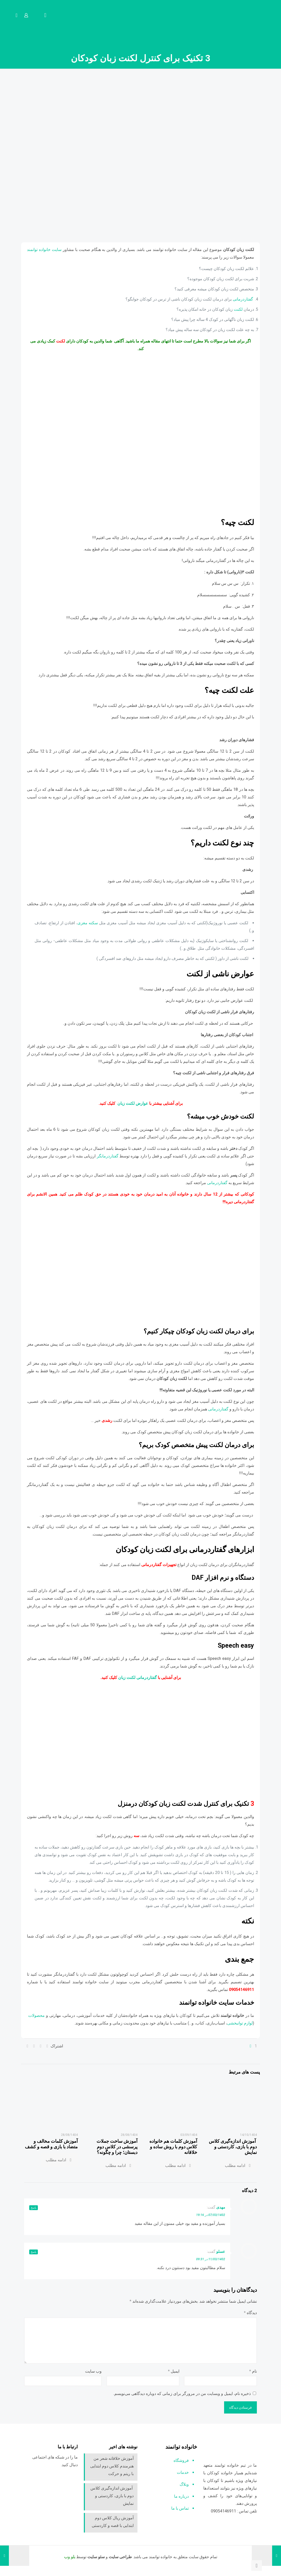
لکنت (238, 309)
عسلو (220, 2251)
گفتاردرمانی (243, 299)
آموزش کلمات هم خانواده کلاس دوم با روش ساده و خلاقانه (173, 2146)
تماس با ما (180, 2508)
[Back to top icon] (256, 2565)
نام (253, 2371)
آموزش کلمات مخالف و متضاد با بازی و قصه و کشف (51, 2143)
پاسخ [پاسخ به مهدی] (33, 2207)
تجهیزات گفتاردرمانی (158, 1564)
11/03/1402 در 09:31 (210, 2259)
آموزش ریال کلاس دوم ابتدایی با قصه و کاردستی (113, 2521)
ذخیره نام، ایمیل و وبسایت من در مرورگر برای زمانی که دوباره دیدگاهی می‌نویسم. (182, 2393)
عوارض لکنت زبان (133, 1103)
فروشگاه (181, 2460)
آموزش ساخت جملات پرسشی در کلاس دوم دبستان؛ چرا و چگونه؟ (117, 2146)
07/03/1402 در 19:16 (210, 2215)
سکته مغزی (87, 922)
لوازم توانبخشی (240, 2023)
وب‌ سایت (93, 2371)
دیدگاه (250, 2312)
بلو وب (69, 2556)
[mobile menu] (45, 15)
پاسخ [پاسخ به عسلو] (33, 2252)
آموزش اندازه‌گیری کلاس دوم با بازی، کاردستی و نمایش (233, 2146)
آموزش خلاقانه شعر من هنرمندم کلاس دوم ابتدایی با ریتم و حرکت (112, 2466)
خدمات (183, 2472)
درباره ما (181, 2496)
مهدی (220, 2207)
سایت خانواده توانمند (44, 249)
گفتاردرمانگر (107, 1156)
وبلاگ (184, 2484)
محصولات (36, 2015)
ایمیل (173, 2371)
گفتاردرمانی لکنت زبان (138, 1677)
